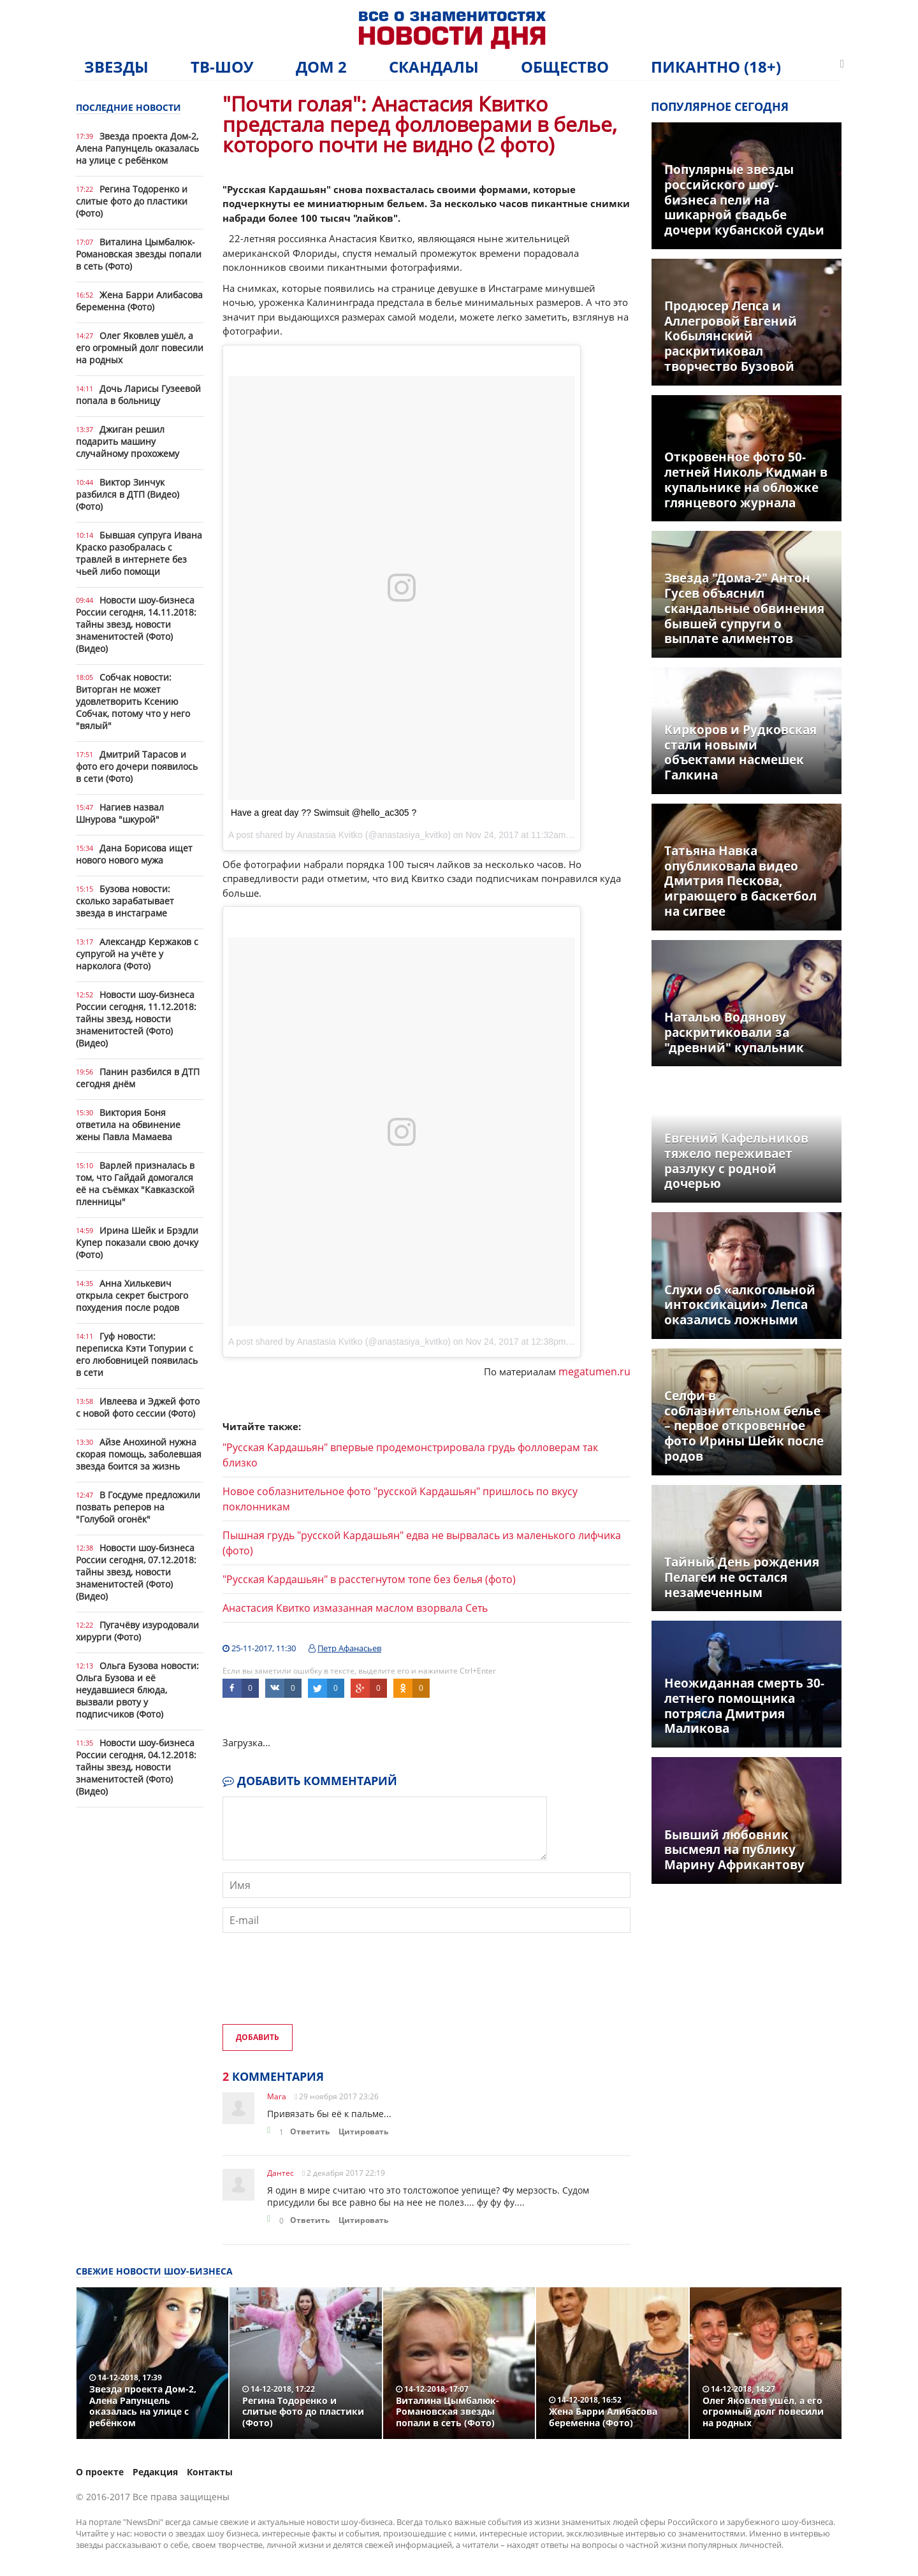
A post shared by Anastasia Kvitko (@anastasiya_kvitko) (339, 1341)
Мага (276, 2096)
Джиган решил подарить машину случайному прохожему (127, 441)
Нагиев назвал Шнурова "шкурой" (120, 813)
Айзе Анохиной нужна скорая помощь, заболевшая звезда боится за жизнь (138, 1454)
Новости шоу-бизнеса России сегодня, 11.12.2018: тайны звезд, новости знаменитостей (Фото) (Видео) (136, 1018)
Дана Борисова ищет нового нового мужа (134, 854)
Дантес (280, 2172)
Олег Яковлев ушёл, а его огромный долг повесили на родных (139, 347)
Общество (565, 66)
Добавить (257, 2037)
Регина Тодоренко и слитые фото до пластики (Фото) (131, 201)
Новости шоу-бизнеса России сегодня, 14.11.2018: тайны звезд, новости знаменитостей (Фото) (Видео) (136, 624)
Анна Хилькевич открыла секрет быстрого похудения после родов (132, 1295)
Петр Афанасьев (349, 1648)
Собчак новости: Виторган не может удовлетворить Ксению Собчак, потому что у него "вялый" (133, 701)
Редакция (155, 2472)
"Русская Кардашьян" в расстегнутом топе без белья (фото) (369, 1579)
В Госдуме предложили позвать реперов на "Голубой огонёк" (138, 1507)
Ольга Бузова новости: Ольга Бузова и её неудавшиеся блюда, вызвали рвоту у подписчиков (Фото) (137, 1690)
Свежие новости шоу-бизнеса (154, 2271)
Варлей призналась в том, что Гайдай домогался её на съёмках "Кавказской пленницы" (135, 1183)
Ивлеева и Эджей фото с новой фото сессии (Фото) (138, 1407)
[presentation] (319, 1990)
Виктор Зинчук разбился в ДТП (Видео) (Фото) (127, 494)
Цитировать (363, 2131)
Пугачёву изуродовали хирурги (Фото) (137, 1631)
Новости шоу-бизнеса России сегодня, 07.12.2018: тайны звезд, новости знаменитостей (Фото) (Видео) (136, 1572)
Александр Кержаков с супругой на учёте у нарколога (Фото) (137, 954)
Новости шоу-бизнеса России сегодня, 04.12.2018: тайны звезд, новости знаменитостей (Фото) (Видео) (136, 1767)
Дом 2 (321, 66)
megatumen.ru (594, 1371)
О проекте (100, 2472)
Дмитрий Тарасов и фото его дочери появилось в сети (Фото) (137, 766)
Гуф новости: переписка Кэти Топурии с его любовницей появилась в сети (137, 1354)
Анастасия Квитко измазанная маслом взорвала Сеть (355, 1608)
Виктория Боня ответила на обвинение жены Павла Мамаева (128, 1124)
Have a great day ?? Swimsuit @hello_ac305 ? (323, 812)
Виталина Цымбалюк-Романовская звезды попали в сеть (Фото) (138, 254)
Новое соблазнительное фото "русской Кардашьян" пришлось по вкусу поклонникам (400, 1499)
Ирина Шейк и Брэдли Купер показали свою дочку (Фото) (137, 1242)
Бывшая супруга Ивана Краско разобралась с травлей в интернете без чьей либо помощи (139, 553)
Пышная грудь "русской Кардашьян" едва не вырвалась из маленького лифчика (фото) (421, 1543)
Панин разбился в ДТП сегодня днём (138, 1078)
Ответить (310, 2131)
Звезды (116, 66)
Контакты (210, 2472)
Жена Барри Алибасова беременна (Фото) (139, 301)
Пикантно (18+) (716, 66)
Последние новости (128, 107)
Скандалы (434, 66)
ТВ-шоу (222, 66)
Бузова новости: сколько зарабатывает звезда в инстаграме (125, 901)
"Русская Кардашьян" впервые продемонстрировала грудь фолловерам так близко (410, 1455)
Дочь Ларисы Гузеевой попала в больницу (138, 394)
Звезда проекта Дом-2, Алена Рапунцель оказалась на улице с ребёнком (137, 148)
